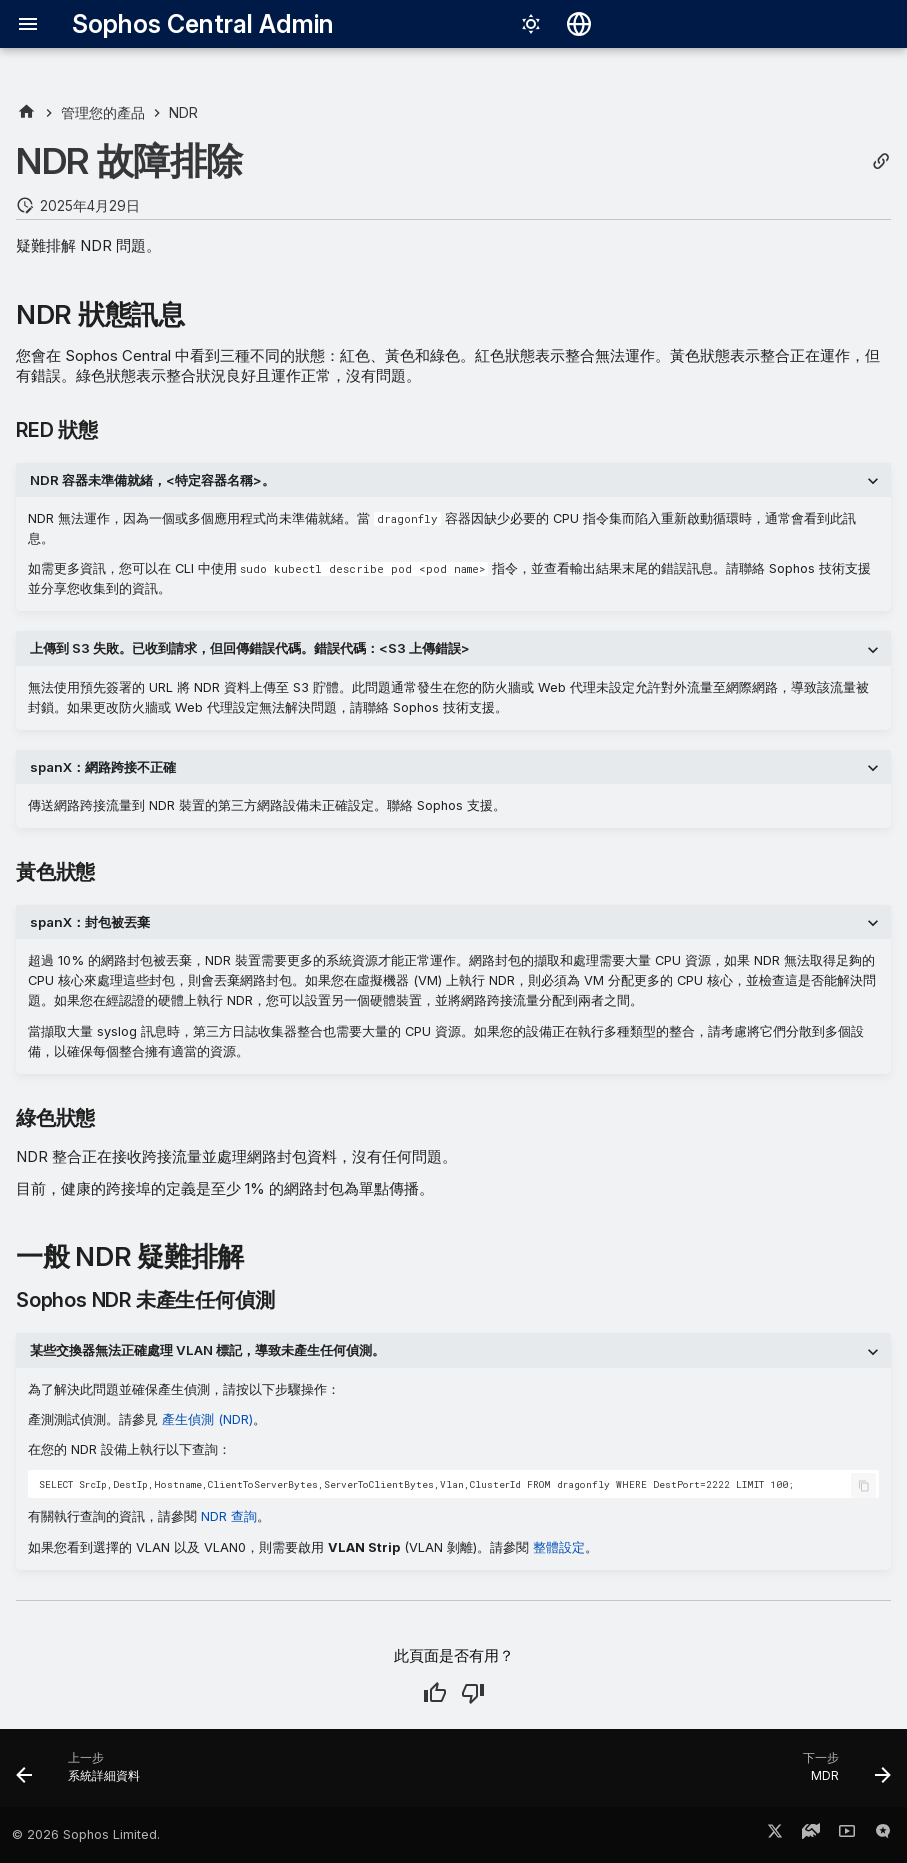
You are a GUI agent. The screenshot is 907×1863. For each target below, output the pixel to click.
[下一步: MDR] (842, 1774)
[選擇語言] (579, 24)
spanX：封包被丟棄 (90, 922)
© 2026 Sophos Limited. (86, 1834)
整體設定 (559, 1547)
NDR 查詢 (229, 1516)
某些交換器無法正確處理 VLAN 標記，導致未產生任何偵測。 (207, 1350)
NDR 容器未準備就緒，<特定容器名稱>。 (152, 480)
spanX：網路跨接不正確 (103, 767)
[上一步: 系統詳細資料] (83, 1774)
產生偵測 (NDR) (207, 1419)
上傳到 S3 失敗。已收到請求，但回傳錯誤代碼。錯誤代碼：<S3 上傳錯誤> (250, 648)
